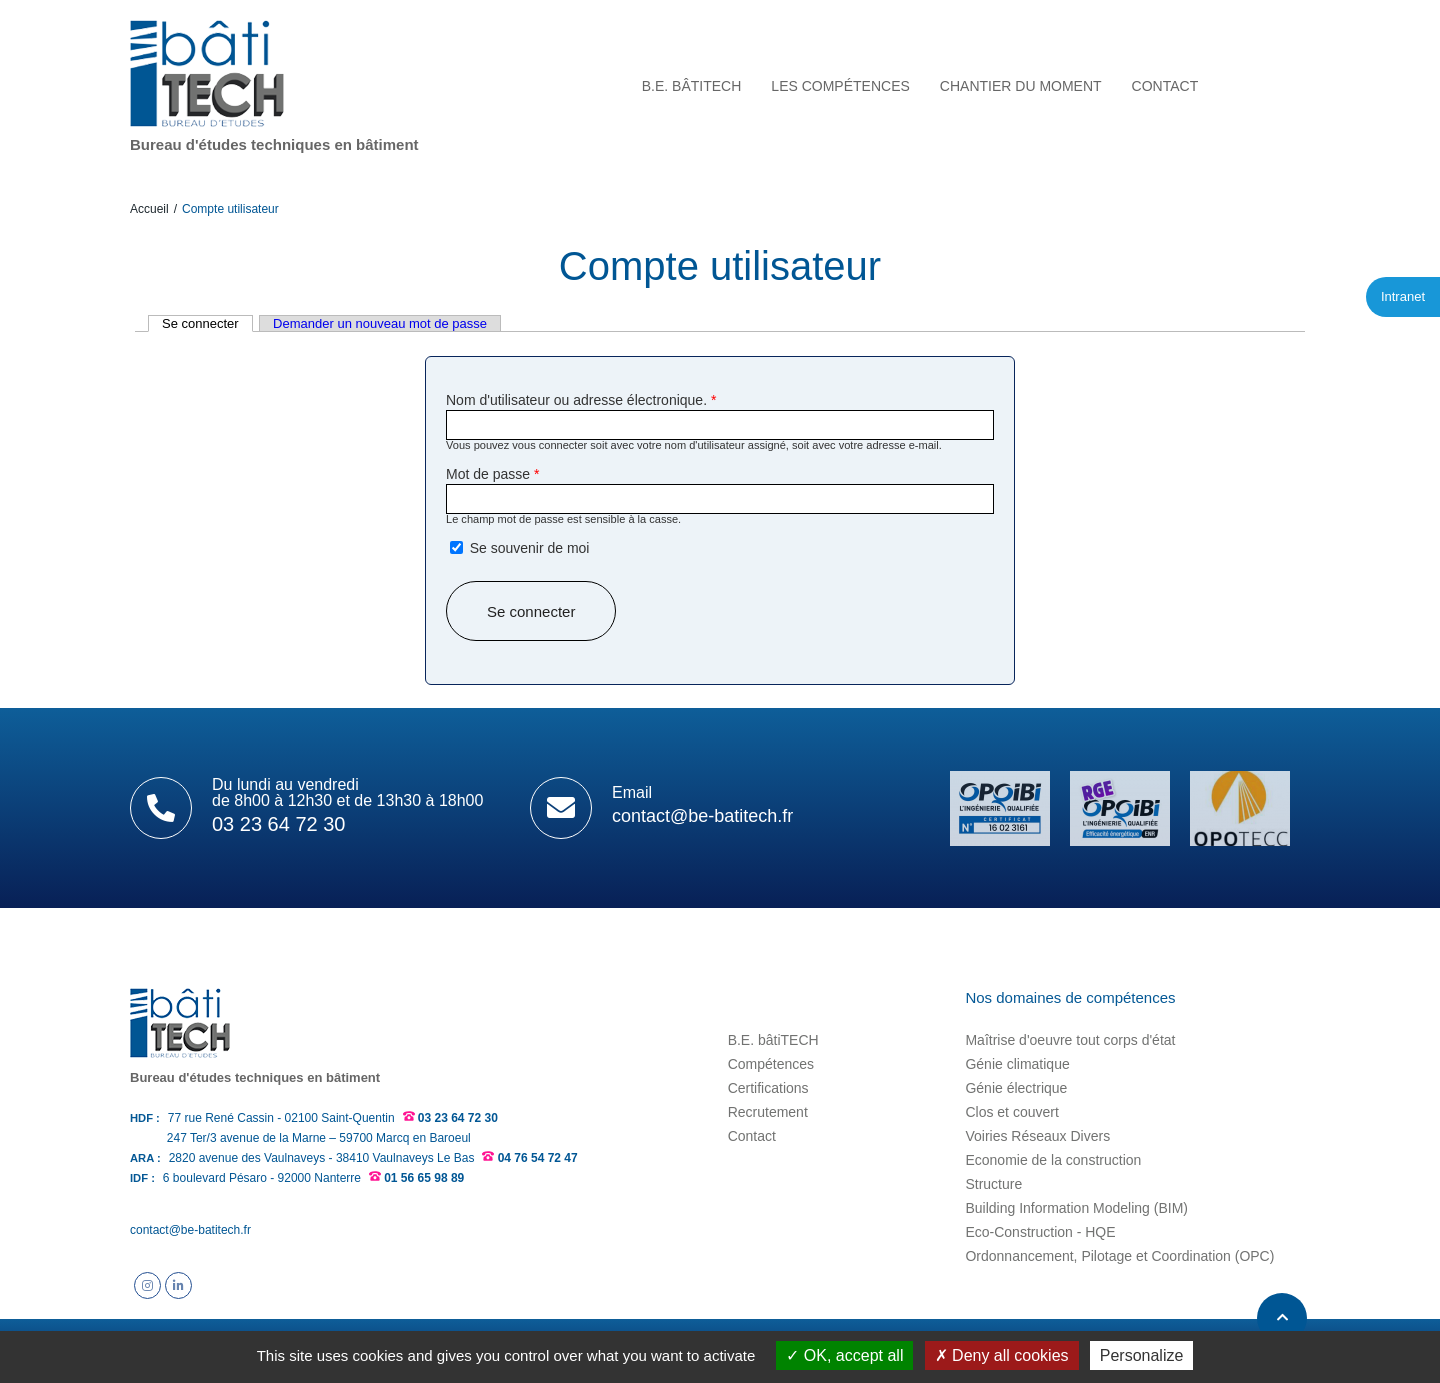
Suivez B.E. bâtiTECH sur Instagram (147, 1285)
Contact (752, 1136)
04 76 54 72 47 (538, 1158)
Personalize (1142, 1355)
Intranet (1403, 296)
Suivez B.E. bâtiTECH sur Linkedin (178, 1285)
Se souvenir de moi (530, 548)
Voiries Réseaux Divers (1037, 1136)
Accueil (149, 209)
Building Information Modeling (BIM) (1076, 1208)
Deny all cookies (1002, 1355)
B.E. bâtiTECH (773, 1040)
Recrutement (768, 1112)
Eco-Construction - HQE (1040, 1232)
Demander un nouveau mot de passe (380, 323)
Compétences (771, 1064)
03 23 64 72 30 (458, 1118)
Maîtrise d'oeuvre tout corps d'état (1070, 1040)
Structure (993, 1184)
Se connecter (207, 323)
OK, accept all (844, 1355)
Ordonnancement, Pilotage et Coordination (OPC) (1119, 1256)
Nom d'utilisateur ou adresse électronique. (581, 400)
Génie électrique (1016, 1088)
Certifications (768, 1088)
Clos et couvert (1011, 1112)
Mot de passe (492, 474)
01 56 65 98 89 (424, 1178)
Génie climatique (1017, 1064)
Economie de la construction (1053, 1160)
